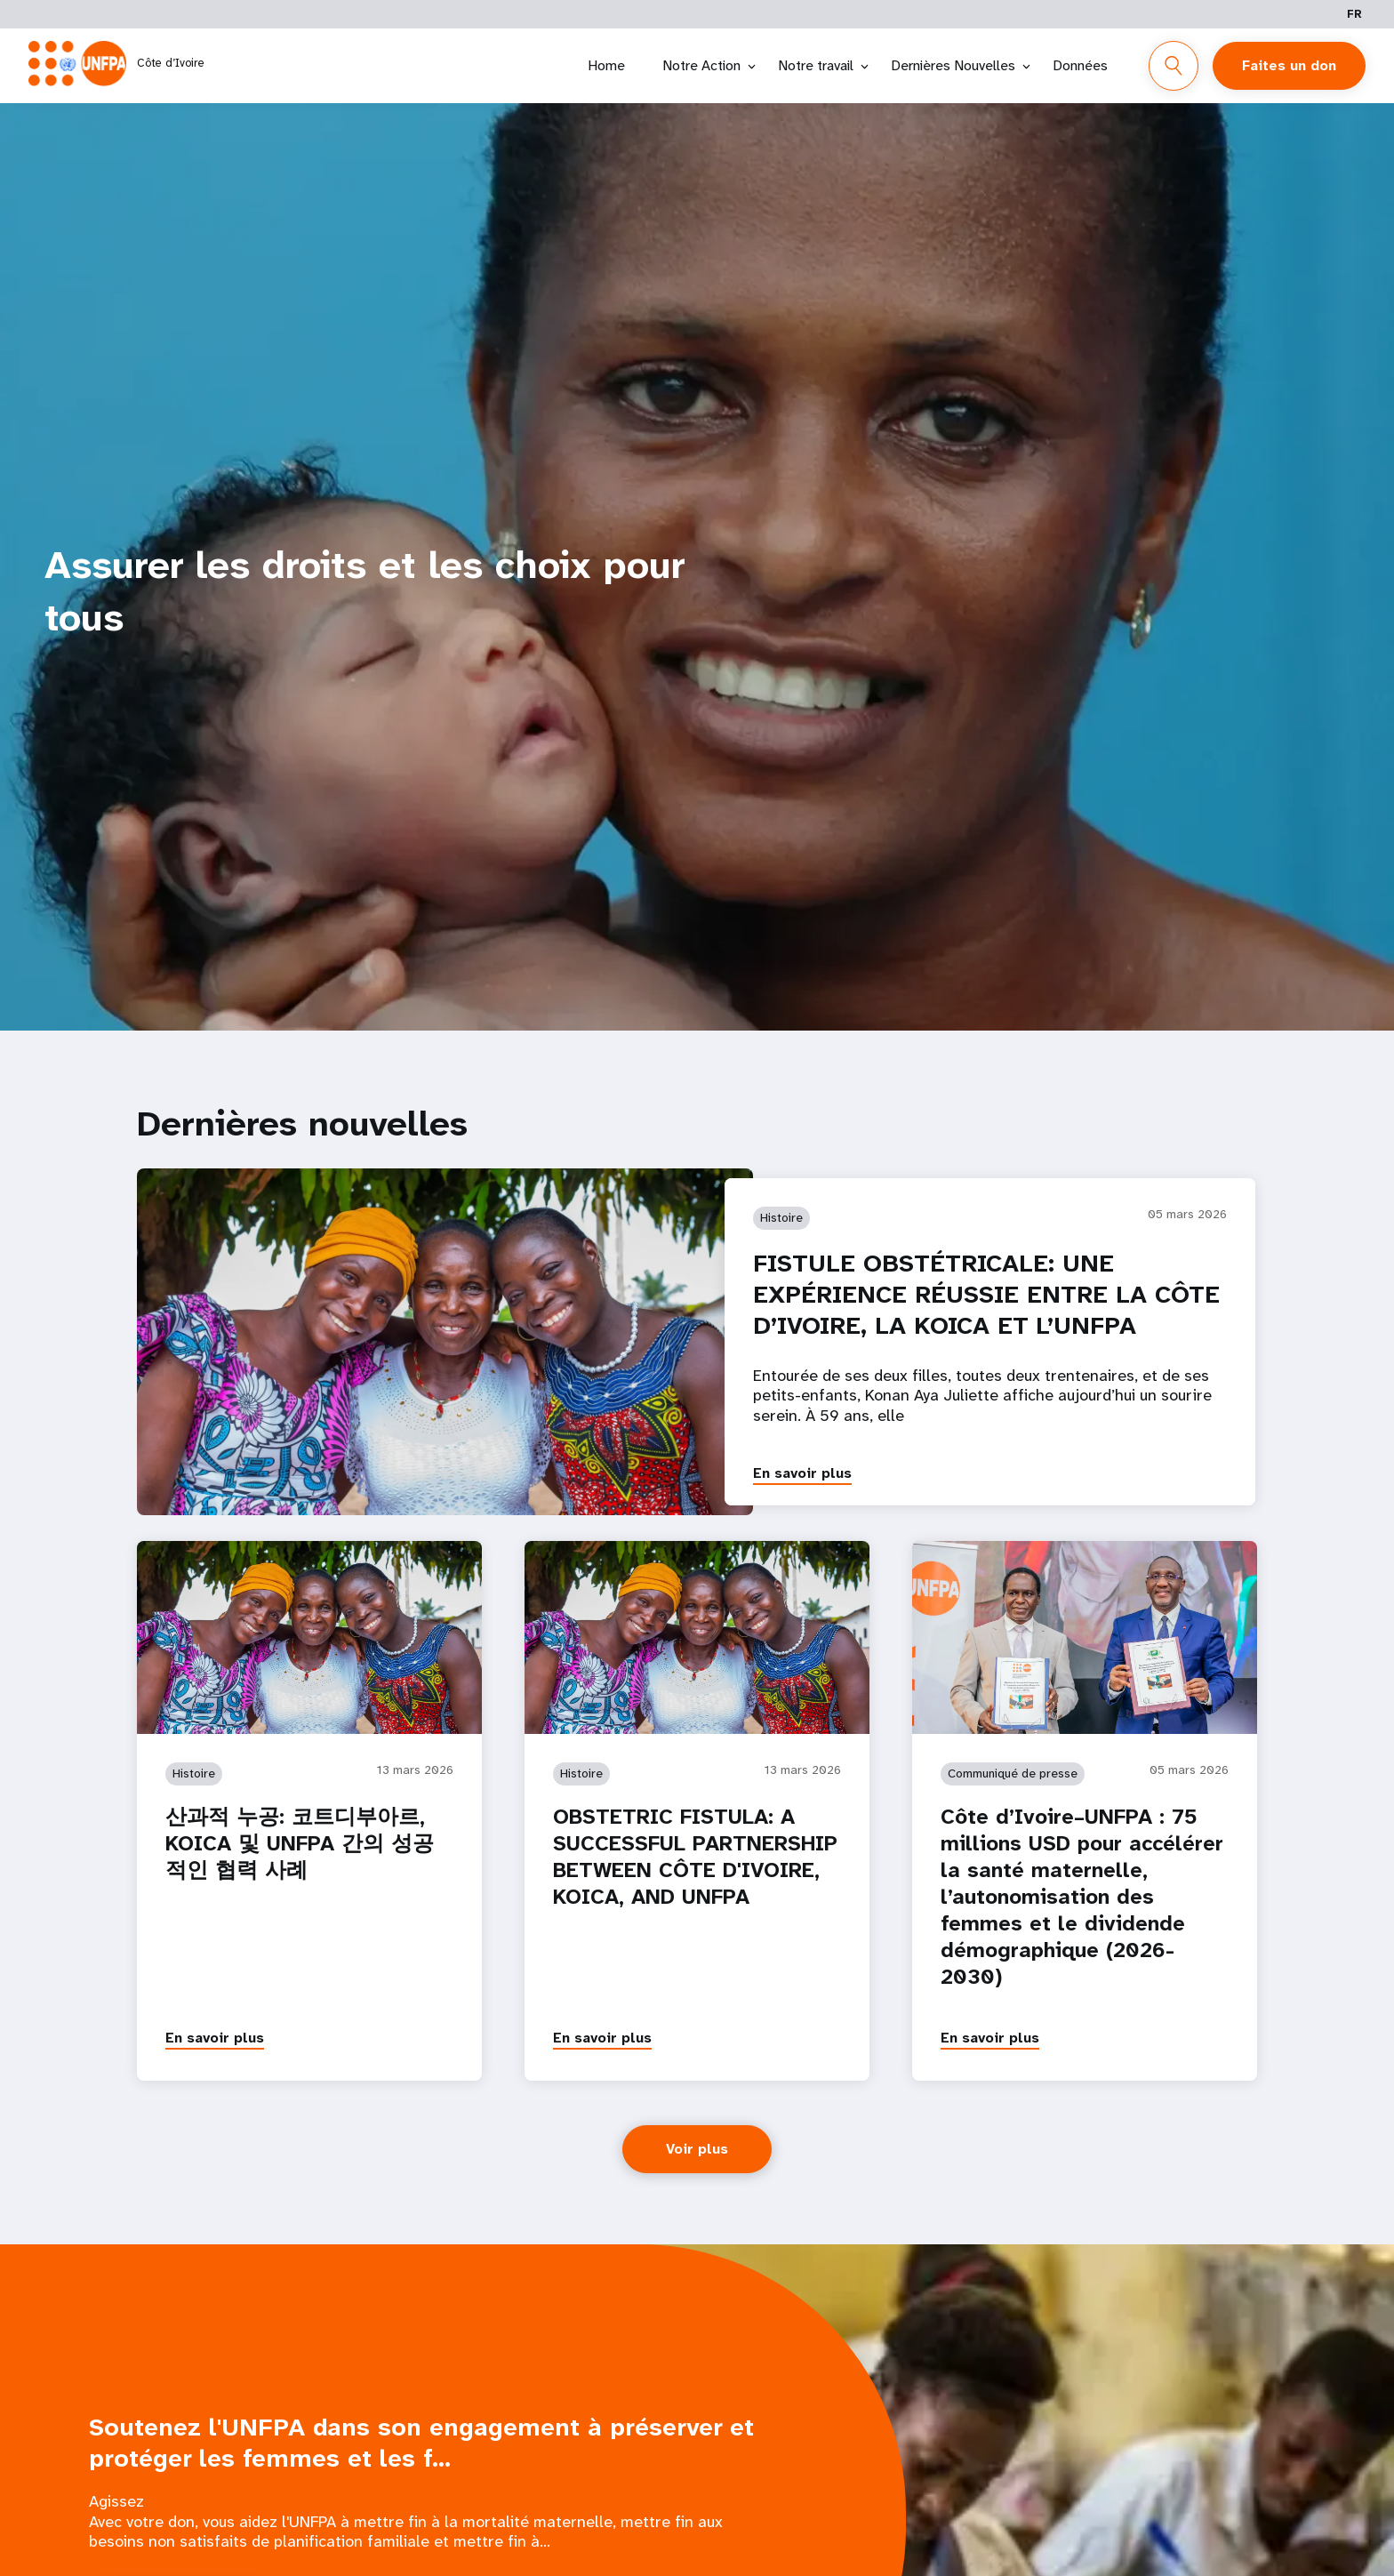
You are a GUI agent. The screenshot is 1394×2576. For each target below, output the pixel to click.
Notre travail (815, 65)
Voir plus (697, 2148)
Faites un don (1289, 65)
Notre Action (701, 65)
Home (606, 65)
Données (1080, 65)
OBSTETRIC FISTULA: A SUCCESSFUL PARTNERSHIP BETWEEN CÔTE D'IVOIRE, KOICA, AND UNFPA (695, 1856)
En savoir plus (802, 1473)
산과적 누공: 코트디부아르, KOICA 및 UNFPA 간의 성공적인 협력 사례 (299, 1843)
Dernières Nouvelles (953, 65)
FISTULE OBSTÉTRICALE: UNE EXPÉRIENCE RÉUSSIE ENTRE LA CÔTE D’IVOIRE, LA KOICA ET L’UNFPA (986, 1294)
